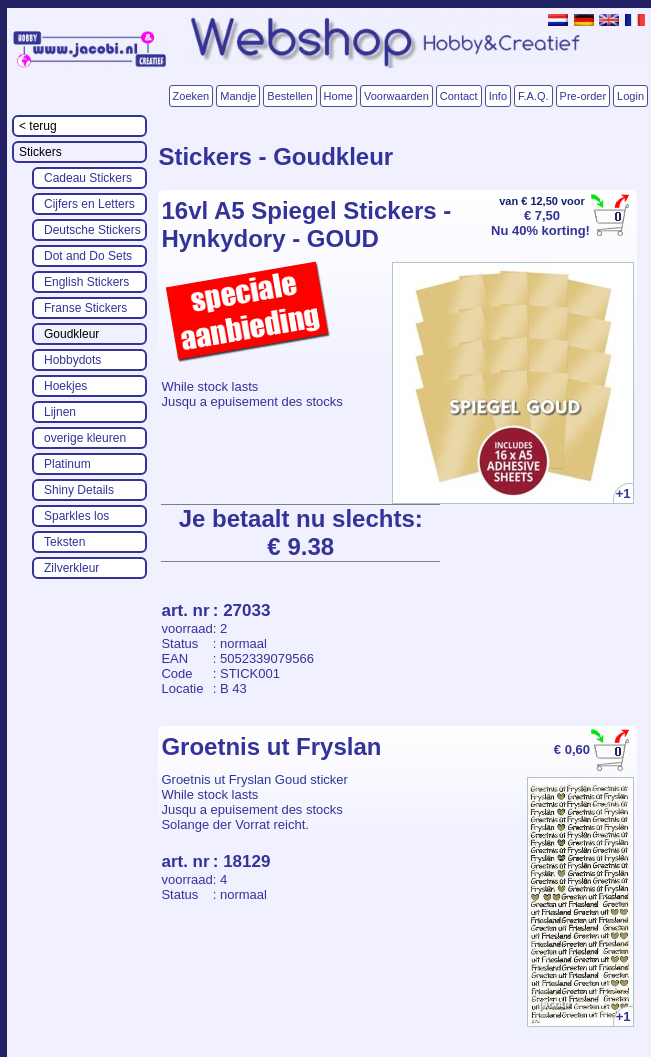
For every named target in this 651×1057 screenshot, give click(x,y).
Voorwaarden (396, 96)
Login (630, 96)
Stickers (40, 152)
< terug (38, 126)
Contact (459, 96)
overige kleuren (85, 438)
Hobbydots (72, 360)
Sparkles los (76, 516)
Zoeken (191, 96)
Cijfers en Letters (89, 204)
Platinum (67, 464)
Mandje (238, 96)
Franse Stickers (85, 308)
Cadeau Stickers (88, 178)
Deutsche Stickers (92, 230)
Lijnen (60, 412)
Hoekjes (65, 386)
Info (498, 96)
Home (338, 96)
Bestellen (289, 96)
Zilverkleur (71, 568)
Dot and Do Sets (88, 256)
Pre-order (583, 96)
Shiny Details (79, 490)
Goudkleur (71, 334)
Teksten (64, 542)
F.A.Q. (533, 96)
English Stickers (86, 282)
